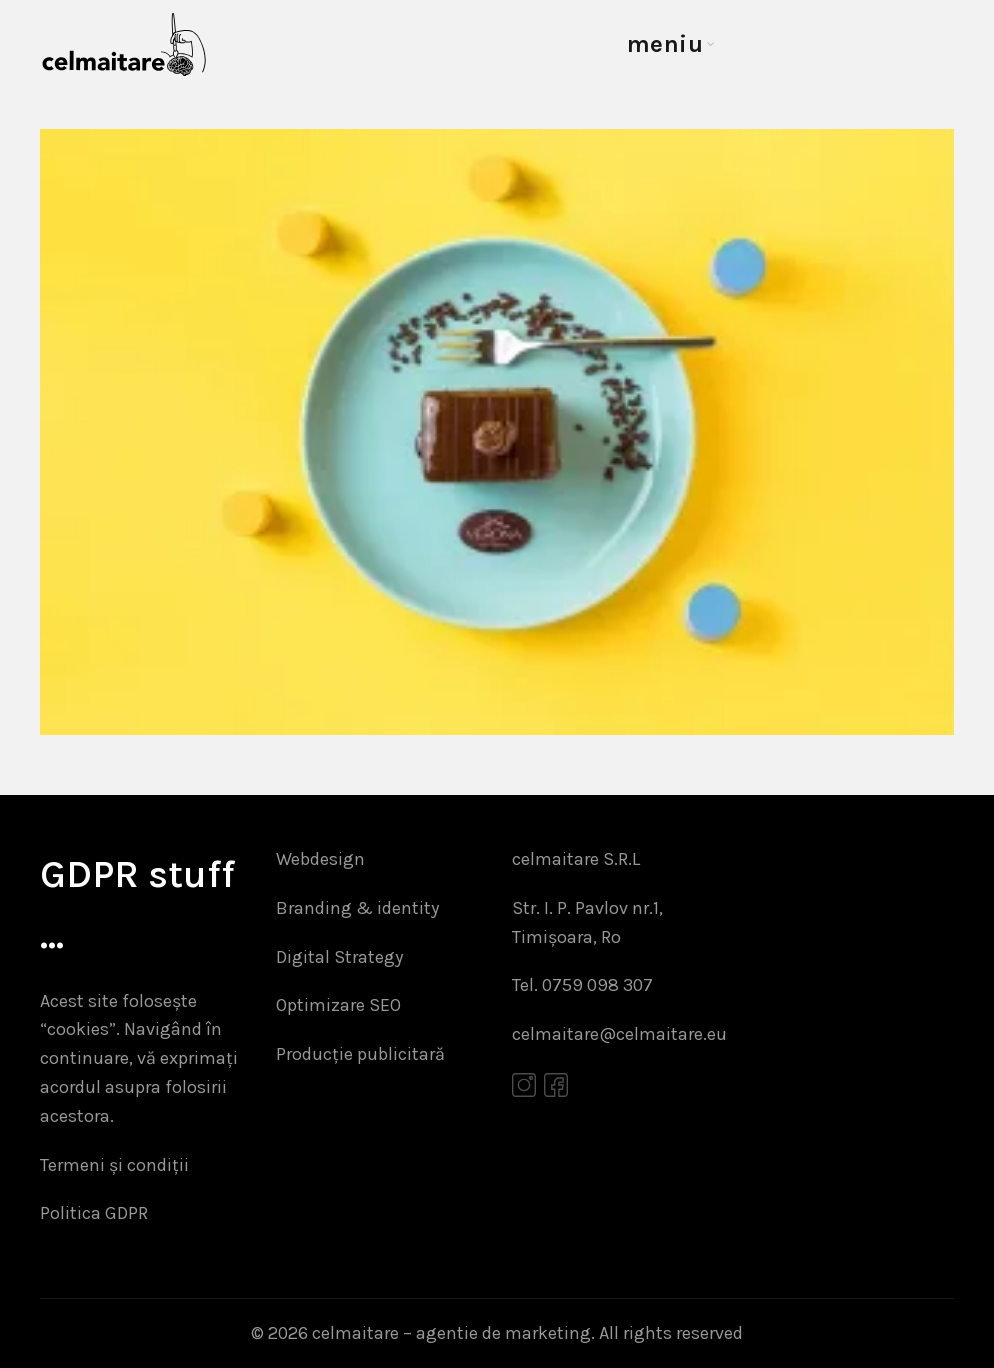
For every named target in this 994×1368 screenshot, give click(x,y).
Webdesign (320, 859)
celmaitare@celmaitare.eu (619, 1034)
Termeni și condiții (114, 1165)
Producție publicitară (360, 1054)
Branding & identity (357, 908)
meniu (665, 44)
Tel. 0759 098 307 (582, 985)
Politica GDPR (94, 1213)
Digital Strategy (339, 957)
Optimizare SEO (338, 1005)
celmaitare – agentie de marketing (451, 1333)
